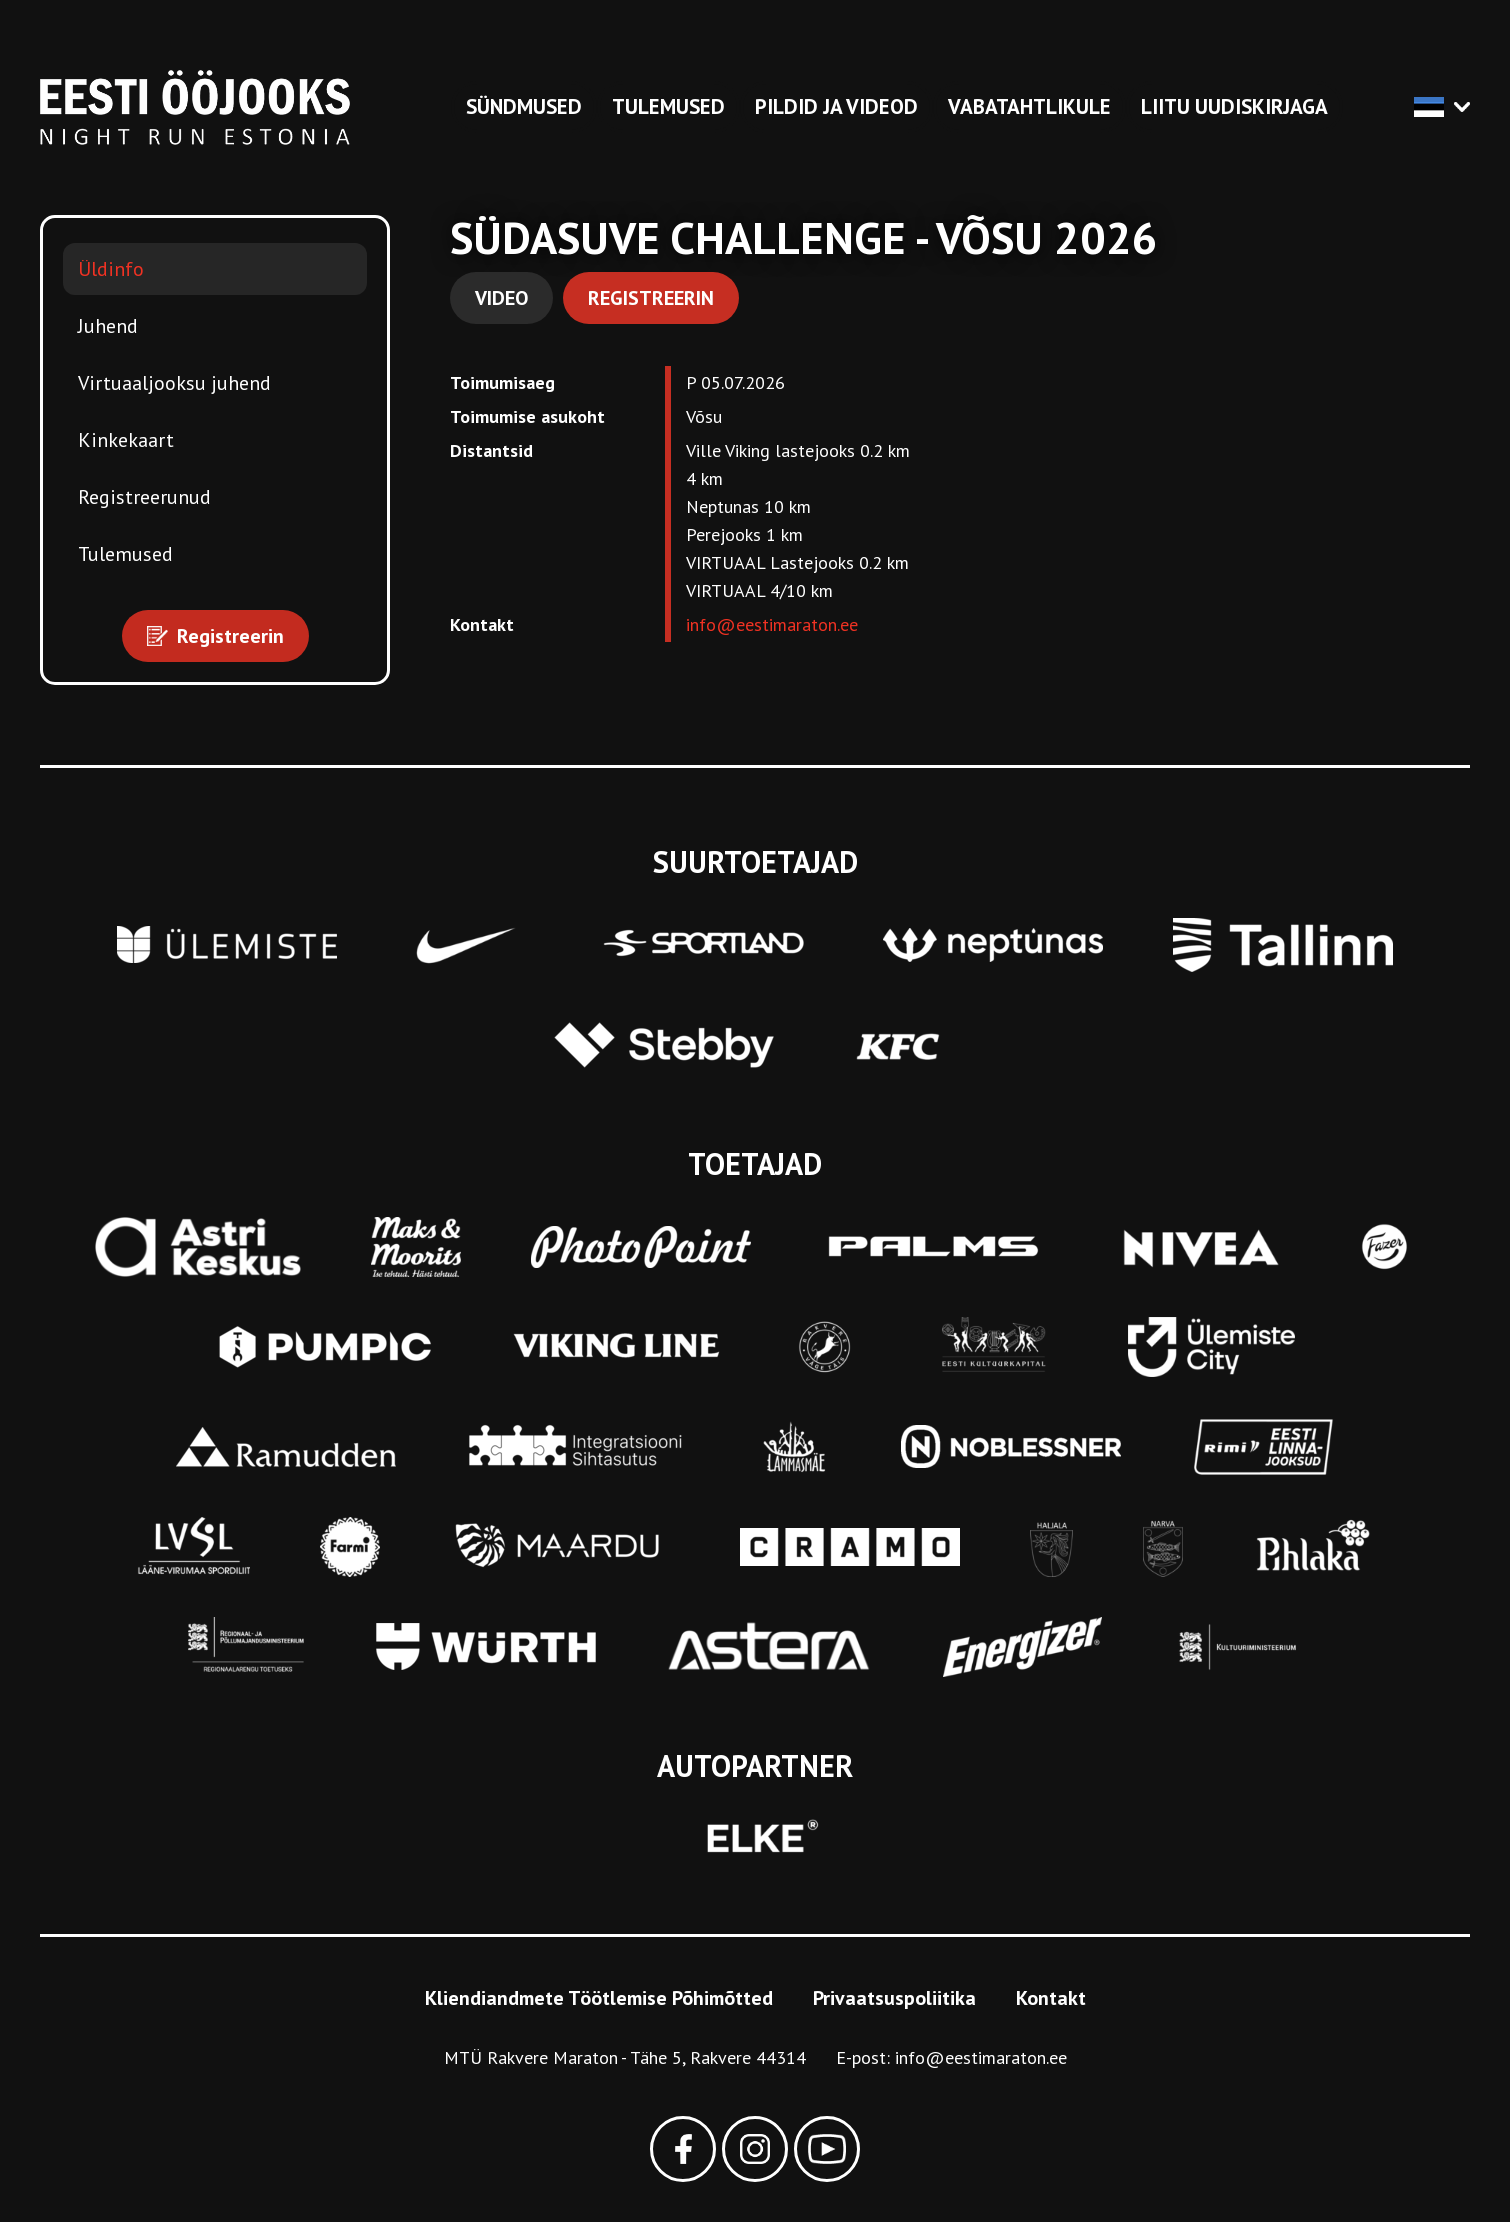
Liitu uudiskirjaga (1234, 106)
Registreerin (651, 298)
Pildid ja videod (836, 106)
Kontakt (1051, 1998)
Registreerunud (144, 497)
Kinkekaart (126, 440)
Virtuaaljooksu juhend (174, 383)
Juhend (108, 326)
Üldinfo (111, 269)
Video (501, 298)
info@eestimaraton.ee (772, 624)
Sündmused (524, 106)
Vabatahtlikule (1029, 106)
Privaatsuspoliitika (894, 1998)
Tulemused (668, 106)
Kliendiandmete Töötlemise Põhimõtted (599, 1998)
